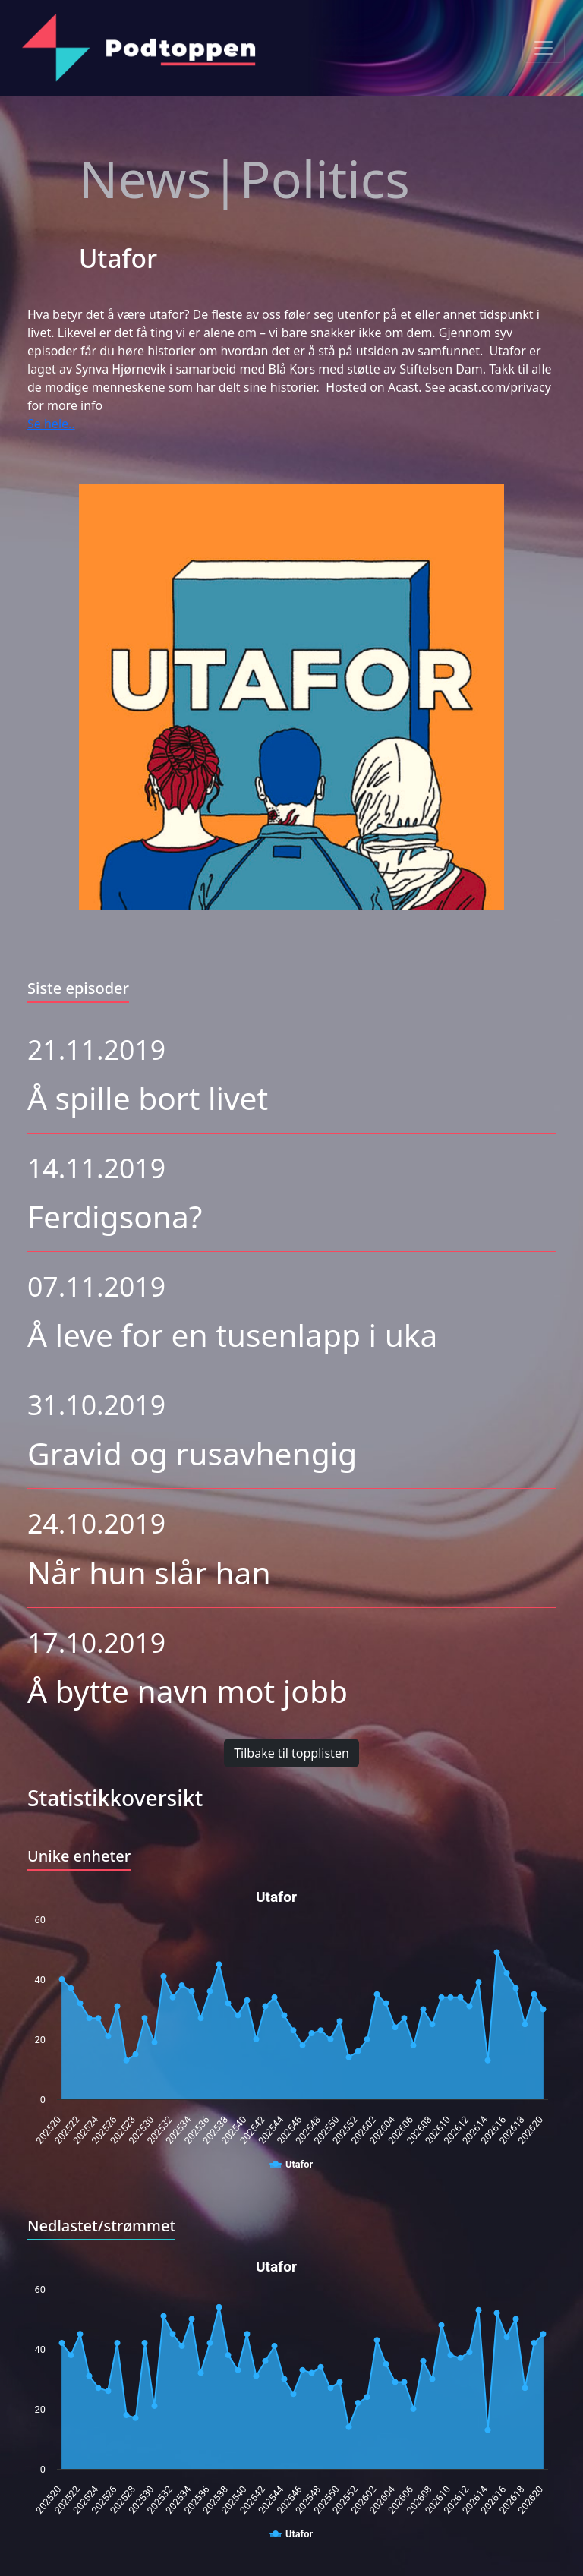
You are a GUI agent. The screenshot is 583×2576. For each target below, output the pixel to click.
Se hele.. (51, 423)
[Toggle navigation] (543, 48)
